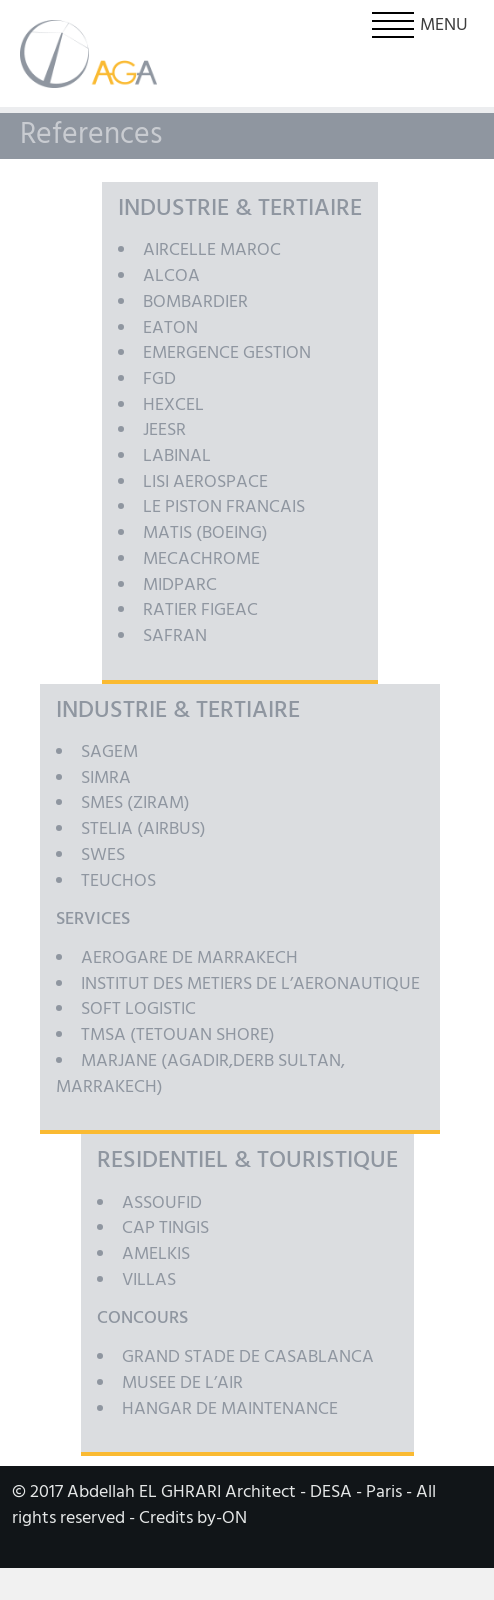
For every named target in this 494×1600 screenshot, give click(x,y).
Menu (420, 25)
